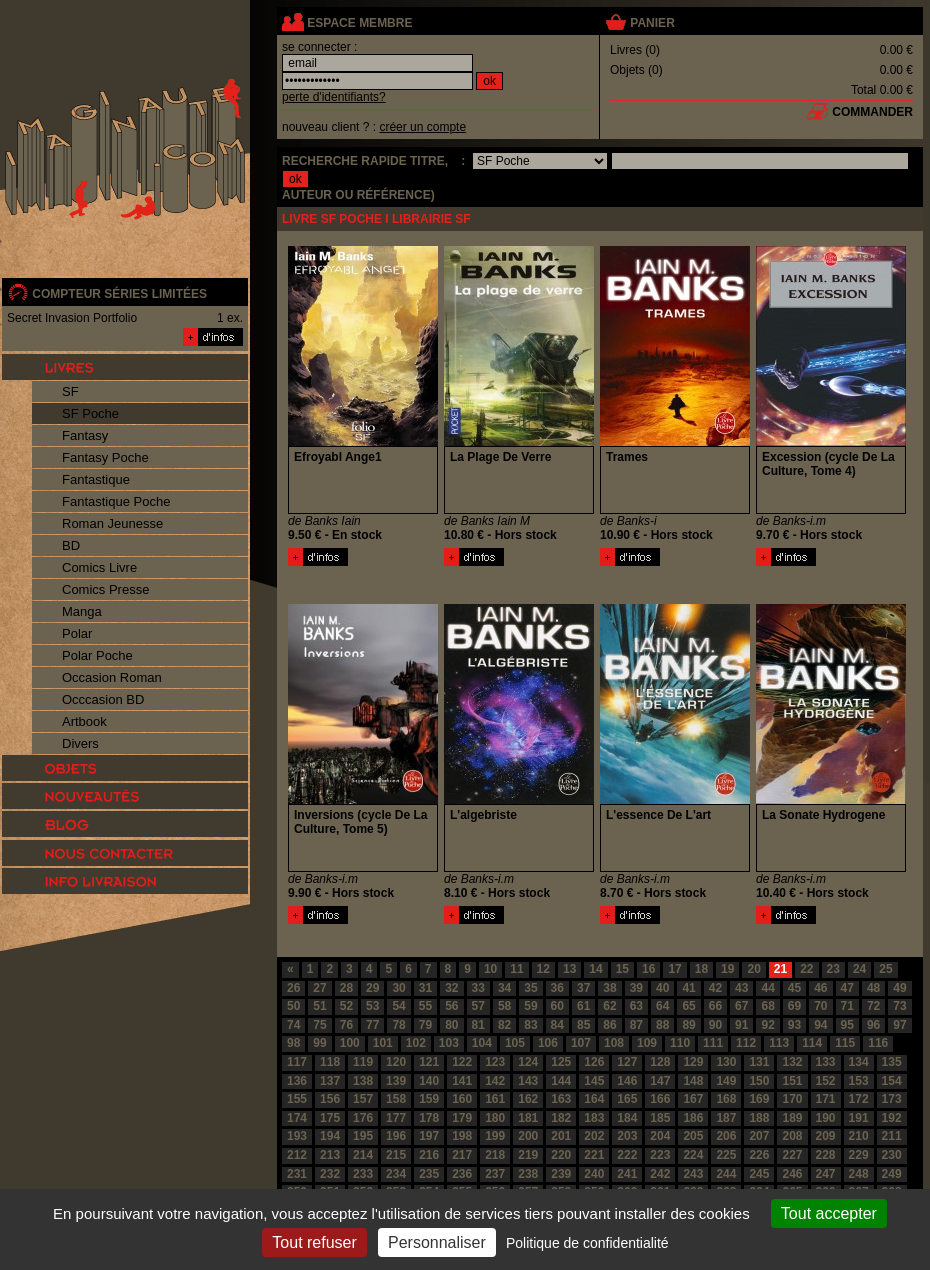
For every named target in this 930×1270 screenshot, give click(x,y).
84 (557, 1025)
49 (899, 988)
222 (627, 1155)
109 (647, 1043)
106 (548, 1043)
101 (383, 1043)
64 (662, 1006)
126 (594, 1062)
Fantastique (96, 479)
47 (847, 988)
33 (478, 988)
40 (662, 988)
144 (561, 1081)
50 (293, 1006)
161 (495, 1099)
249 (892, 1174)
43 (741, 988)
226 (759, 1155)
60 (557, 1006)
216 (429, 1155)
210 (859, 1136)
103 (449, 1043)
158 (396, 1099)
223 (660, 1155)
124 (528, 1062)
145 (594, 1081)
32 (451, 988)
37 (583, 988)
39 (636, 988)
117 (297, 1062)
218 (495, 1155)
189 (792, 1118)
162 (528, 1099)
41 (688, 988)
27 (319, 988)
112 (746, 1043)
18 (701, 969)
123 (495, 1062)
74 (293, 1025)
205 (693, 1136)
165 (627, 1099)
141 (462, 1081)
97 (899, 1025)
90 (715, 1025)
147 (660, 1081)
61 (583, 1006)
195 (363, 1136)
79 (425, 1025)
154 (892, 1081)
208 (792, 1136)
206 (726, 1136)
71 (847, 1006)
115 (845, 1043)
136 (297, 1081)
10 (490, 969)
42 (715, 988)
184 (627, 1118)
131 (759, 1062)
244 (726, 1174)
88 (662, 1025)
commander (872, 112)
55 (425, 1006)
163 (561, 1099)
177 (396, 1118)
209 (826, 1136)
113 (779, 1043)
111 (713, 1043)
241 (627, 1174)
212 (297, 1155)
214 (363, 1155)
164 (594, 1099)
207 (759, 1136)
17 (674, 969)
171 (826, 1099)
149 (726, 1081)
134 (859, 1062)
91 (741, 1025)
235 (429, 1174)
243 (693, 1174)
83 (530, 1025)
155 (297, 1099)
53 (372, 1006)
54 (398, 1006)
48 (873, 988)
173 (892, 1099)
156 (330, 1099)
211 (892, 1136)
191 (859, 1118)
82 (504, 1025)
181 (528, 1118)
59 (530, 1006)
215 (396, 1155)
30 (398, 988)
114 (812, 1043)
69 (794, 1006)
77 (372, 1025)
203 (627, 1136)
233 (363, 1174)
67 (741, 1006)
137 (330, 1081)
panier (652, 23)
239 (561, 1174)
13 (569, 969)
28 (346, 988)
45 (794, 988)
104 (482, 1043)
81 (478, 1025)
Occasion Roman (112, 677)
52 (346, 1006)
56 (451, 1006)
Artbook (84, 721)
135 (892, 1062)
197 (429, 1136)
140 (429, 1081)
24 (859, 969)
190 (826, 1118)
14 (595, 969)
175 (330, 1118)
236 (462, 1174)
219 (528, 1155)
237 (495, 1174)
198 (462, 1136)
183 (594, 1118)
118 (330, 1062)
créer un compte (422, 127)
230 (892, 1155)
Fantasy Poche (105, 457)
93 (794, 1025)
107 (581, 1043)
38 (609, 988)
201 (561, 1136)
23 (833, 969)
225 (726, 1155)
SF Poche (90, 413)
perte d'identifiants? (334, 97)
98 (293, 1043)
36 (557, 988)
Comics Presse (105, 589)
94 (820, 1025)
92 (767, 1025)
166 (660, 1099)
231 (297, 1174)
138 (363, 1081)
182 (561, 1118)
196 (396, 1136)
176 (363, 1118)
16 (648, 969)
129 (693, 1062)
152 (826, 1081)
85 (583, 1025)
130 (726, 1062)
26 (293, 988)
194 (330, 1136)
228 (826, 1155)
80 (451, 1025)
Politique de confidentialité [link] (587, 1243)
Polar (77, 633)
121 (429, 1062)
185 (660, 1118)
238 (528, 1174)
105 (515, 1043)
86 (609, 1025)
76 (346, 1025)
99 (319, 1043)
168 (726, 1099)
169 (759, 1099)
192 (892, 1118)
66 (715, 1006)
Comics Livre (99, 567)
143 (528, 1081)
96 (873, 1025)
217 (462, 1155)
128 (660, 1062)
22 (806, 969)
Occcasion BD (103, 699)
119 (363, 1062)
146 (627, 1081)
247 (826, 1174)
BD (71, 545)
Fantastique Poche (116, 501)
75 (319, 1025)
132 (792, 1062)
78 (398, 1025)
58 (504, 1006)
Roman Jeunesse (112, 523)
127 (627, 1062)
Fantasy (85, 435)
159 (429, 1099)
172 (859, 1099)
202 (594, 1136)
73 (899, 1006)
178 (429, 1118)
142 (495, 1081)
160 (462, 1099)
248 (859, 1174)
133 (826, 1062)
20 (753, 969)
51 (319, 1006)
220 (561, 1155)
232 (330, 1174)
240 (594, 1174)
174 (297, 1118)
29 (372, 988)
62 (609, 1006)
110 (680, 1043)
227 (792, 1155)
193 (297, 1136)
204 (660, 1136)
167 (693, 1099)
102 (416, 1043)
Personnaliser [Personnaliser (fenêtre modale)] (437, 1242)
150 (759, 1081)
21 (780, 969)
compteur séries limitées (119, 294)
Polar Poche (97, 655)
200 (528, 1136)
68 (767, 1006)
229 (859, 1155)
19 (727, 969)
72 (873, 1006)
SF (70, 391)
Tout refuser (314, 1242)
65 (688, 1006)
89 (688, 1025)
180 (495, 1118)
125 (561, 1062)
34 (504, 988)
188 (759, 1118)
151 (792, 1081)
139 (396, 1081)
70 (820, 1006)
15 (622, 969)
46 (820, 988)
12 (543, 969)
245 (759, 1174)
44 (767, 988)
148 (693, 1081)
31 (425, 988)
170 (792, 1099)
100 (350, 1043)
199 (495, 1136)
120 (396, 1062)
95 (847, 1025)
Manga (82, 611)
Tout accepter (829, 1213)
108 (614, 1043)
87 (636, 1025)
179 (462, 1118)
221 (594, 1155)
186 (693, 1118)
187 (726, 1118)
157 (363, 1099)
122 (462, 1062)
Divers (80, 743)
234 (396, 1174)
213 (330, 1155)
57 (478, 1006)
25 (885, 969)
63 (636, 1006)
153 (859, 1081)
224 (693, 1155)
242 (660, 1174)
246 (792, 1174)
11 (516, 969)
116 (878, 1043)
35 (530, 988)
